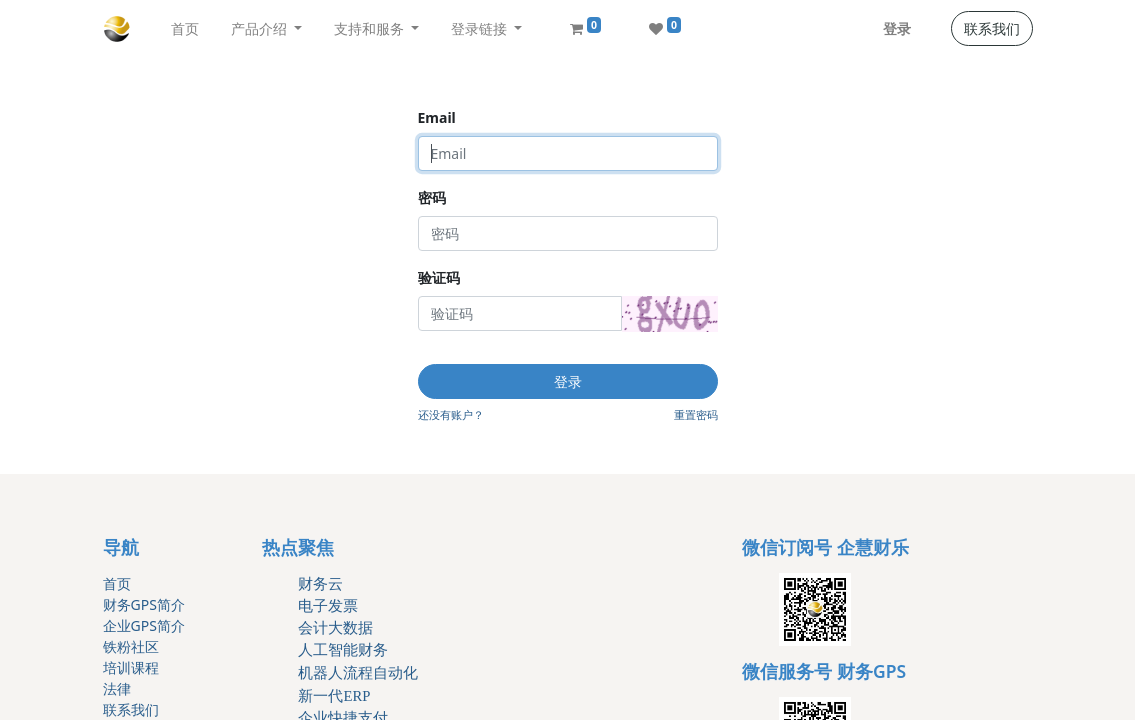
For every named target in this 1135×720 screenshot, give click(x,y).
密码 (432, 197)
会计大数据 (335, 628)
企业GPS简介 (144, 625)
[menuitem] (185, 28)
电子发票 (328, 606)
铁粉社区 (131, 646)
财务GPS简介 (144, 604)
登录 (897, 28)
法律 (117, 688)
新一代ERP (334, 696)
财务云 (320, 584)
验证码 (439, 277)
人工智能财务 (343, 650)
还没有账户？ (451, 414)
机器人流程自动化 (358, 673)
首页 (117, 583)
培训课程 (131, 667)
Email (437, 117)
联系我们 (992, 28)
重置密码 (696, 414)
